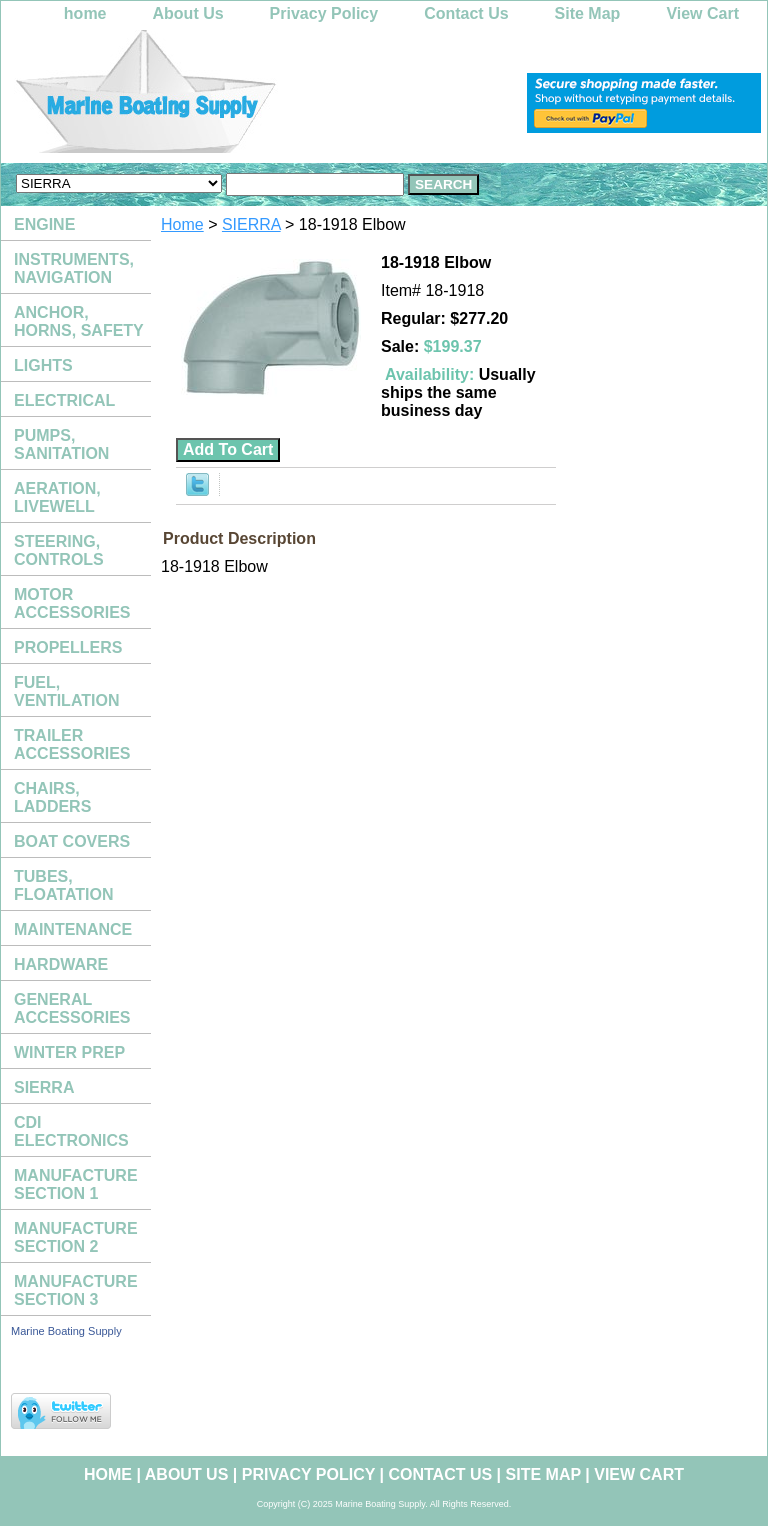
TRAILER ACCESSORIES (72, 744)
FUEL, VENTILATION (66, 691)
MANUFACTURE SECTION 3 (76, 1290)
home (85, 13)
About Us (188, 13)
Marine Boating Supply (66, 1331)
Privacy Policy (324, 13)
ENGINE (44, 224)
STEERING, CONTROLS (59, 550)
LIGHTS (43, 365)
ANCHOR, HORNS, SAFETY (79, 321)
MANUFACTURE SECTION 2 (76, 1237)
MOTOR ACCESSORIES (72, 603)
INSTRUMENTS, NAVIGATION (74, 268)
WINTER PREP (69, 1052)
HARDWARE (61, 964)
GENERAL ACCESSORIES (72, 1008)
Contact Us (466, 13)
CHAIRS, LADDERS (52, 797)
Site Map (588, 13)
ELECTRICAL (64, 400)
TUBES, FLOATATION (64, 885)
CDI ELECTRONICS (71, 1131)
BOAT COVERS (72, 841)
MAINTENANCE (73, 929)
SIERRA (251, 224)
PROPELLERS (68, 647)
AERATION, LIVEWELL (57, 497)
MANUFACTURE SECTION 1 (76, 1184)
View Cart (702, 13)
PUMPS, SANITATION (61, 444)
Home (182, 224)
